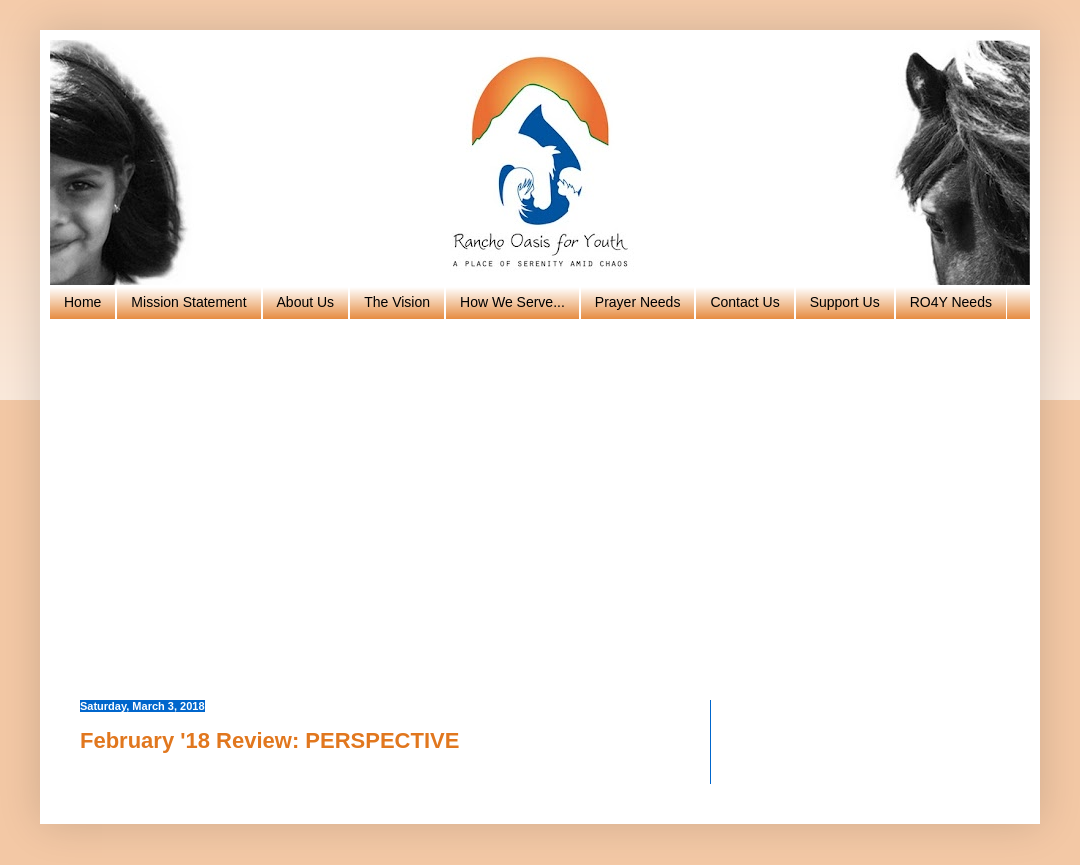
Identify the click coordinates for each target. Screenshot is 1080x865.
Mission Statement (188, 302)
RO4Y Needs (951, 302)
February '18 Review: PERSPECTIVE (269, 740)
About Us (306, 302)
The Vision (397, 302)
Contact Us (744, 302)
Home (82, 302)
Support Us (845, 302)
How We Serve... (512, 302)
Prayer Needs (638, 302)
